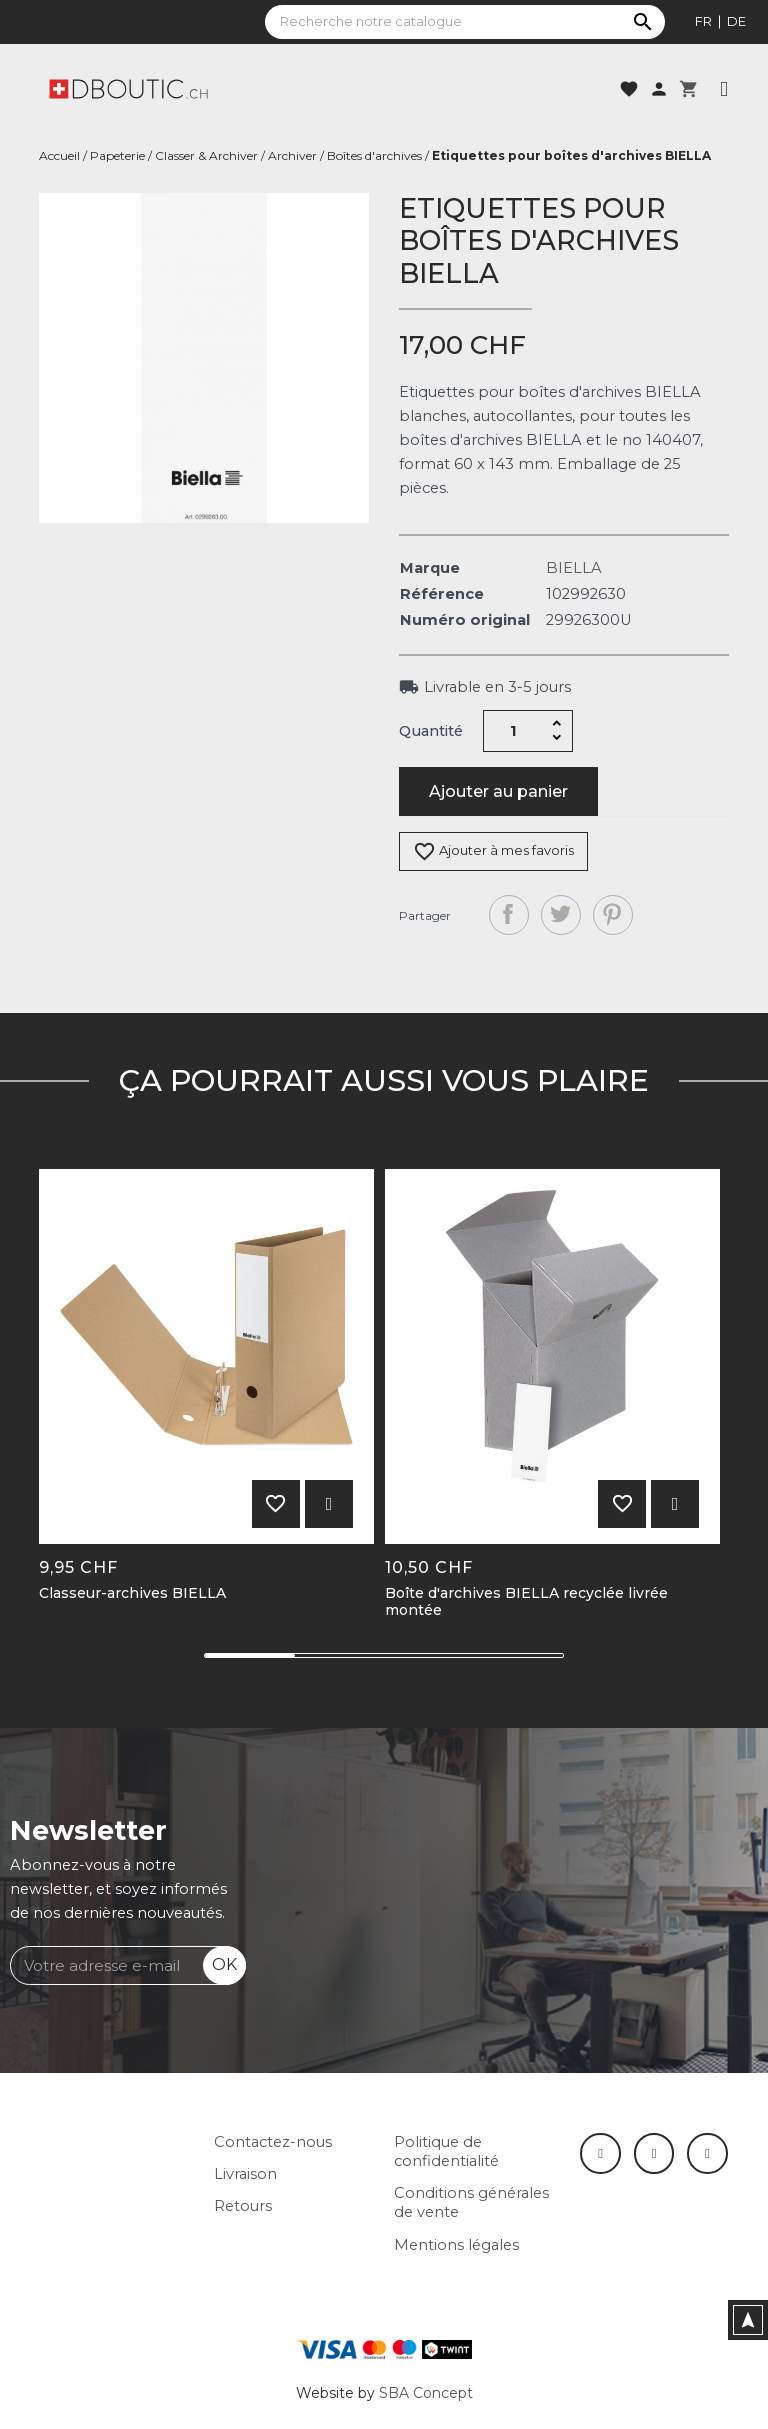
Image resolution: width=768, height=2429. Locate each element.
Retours (243, 2206)
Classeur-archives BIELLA (132, 1593)
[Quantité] (514, 731)
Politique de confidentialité (446, 2151)
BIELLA (574, 568)
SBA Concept (426, 2393)
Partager (509, 915)
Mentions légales (456, 2245)
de (736, 21)
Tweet (561, 915)
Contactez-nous (273, 2142)
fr (703, 21)
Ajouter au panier (498, 791)
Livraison (245, 2174)
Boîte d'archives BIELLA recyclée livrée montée (526, 1602)
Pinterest (613, 915)
